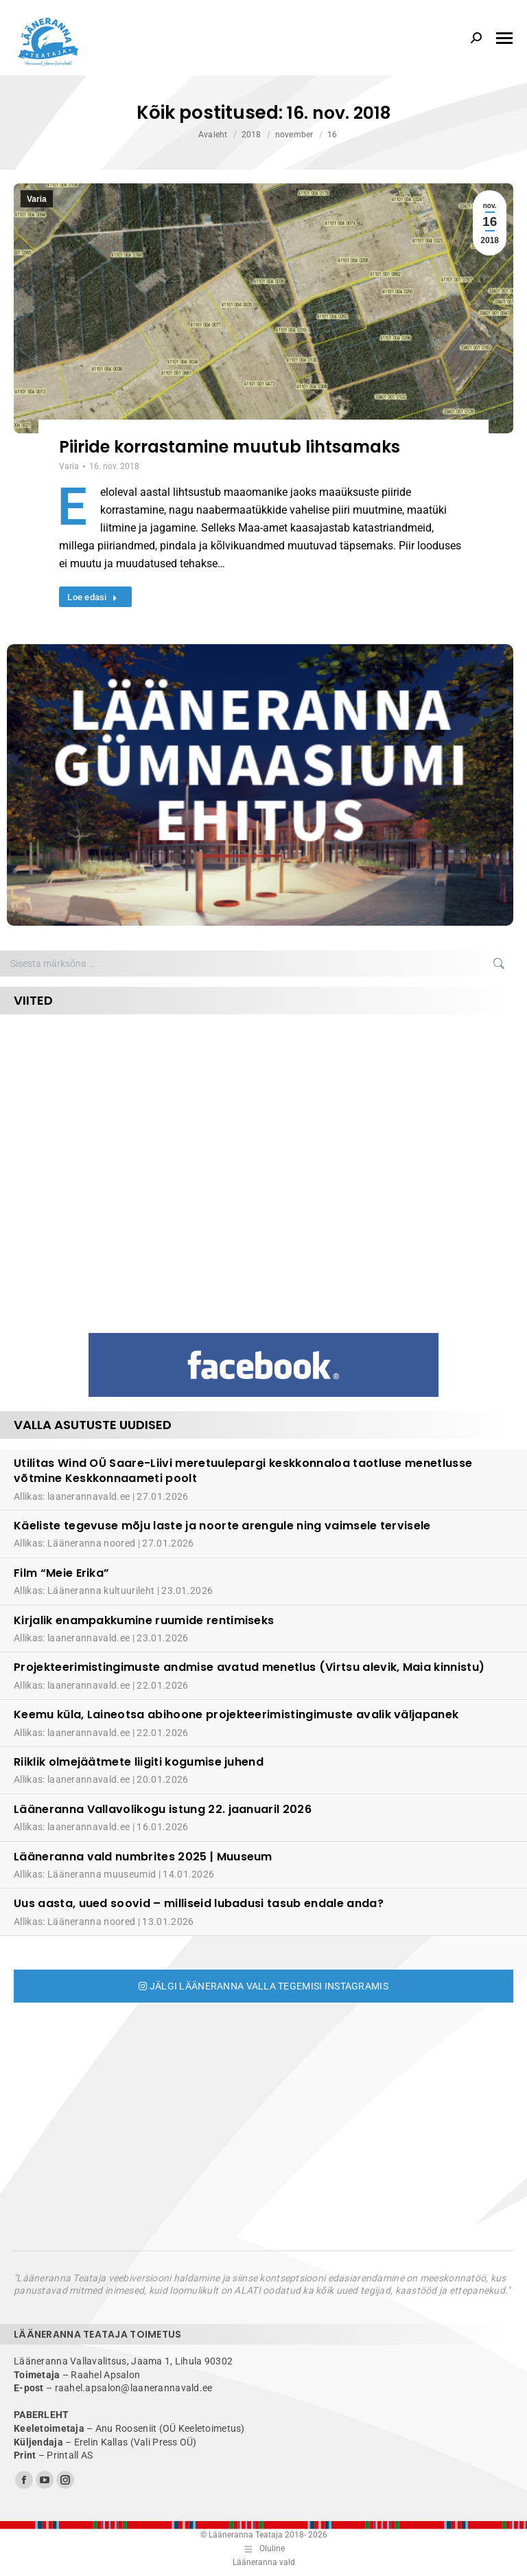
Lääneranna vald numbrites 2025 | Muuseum (143, 1857)
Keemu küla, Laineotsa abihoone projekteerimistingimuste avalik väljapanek (236, 1714)
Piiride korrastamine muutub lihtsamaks (229, 446)
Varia (37, 199)
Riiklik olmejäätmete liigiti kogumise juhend (139, 1762)
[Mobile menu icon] (504, 38)
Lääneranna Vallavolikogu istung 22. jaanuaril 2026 (163, 1809)
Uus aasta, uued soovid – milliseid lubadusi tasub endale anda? (199, 1903)
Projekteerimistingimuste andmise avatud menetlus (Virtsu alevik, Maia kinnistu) (249, 1667)
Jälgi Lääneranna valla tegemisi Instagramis (263, 1986)
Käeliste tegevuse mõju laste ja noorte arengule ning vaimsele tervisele (222, 1526)
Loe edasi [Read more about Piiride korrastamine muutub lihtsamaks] (92, 597)
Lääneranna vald (264, 2562)
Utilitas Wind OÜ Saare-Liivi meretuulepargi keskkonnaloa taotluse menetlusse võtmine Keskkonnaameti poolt (243, 1470)
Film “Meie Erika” (61, 1573)
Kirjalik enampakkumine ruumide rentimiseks (144, 1620)
